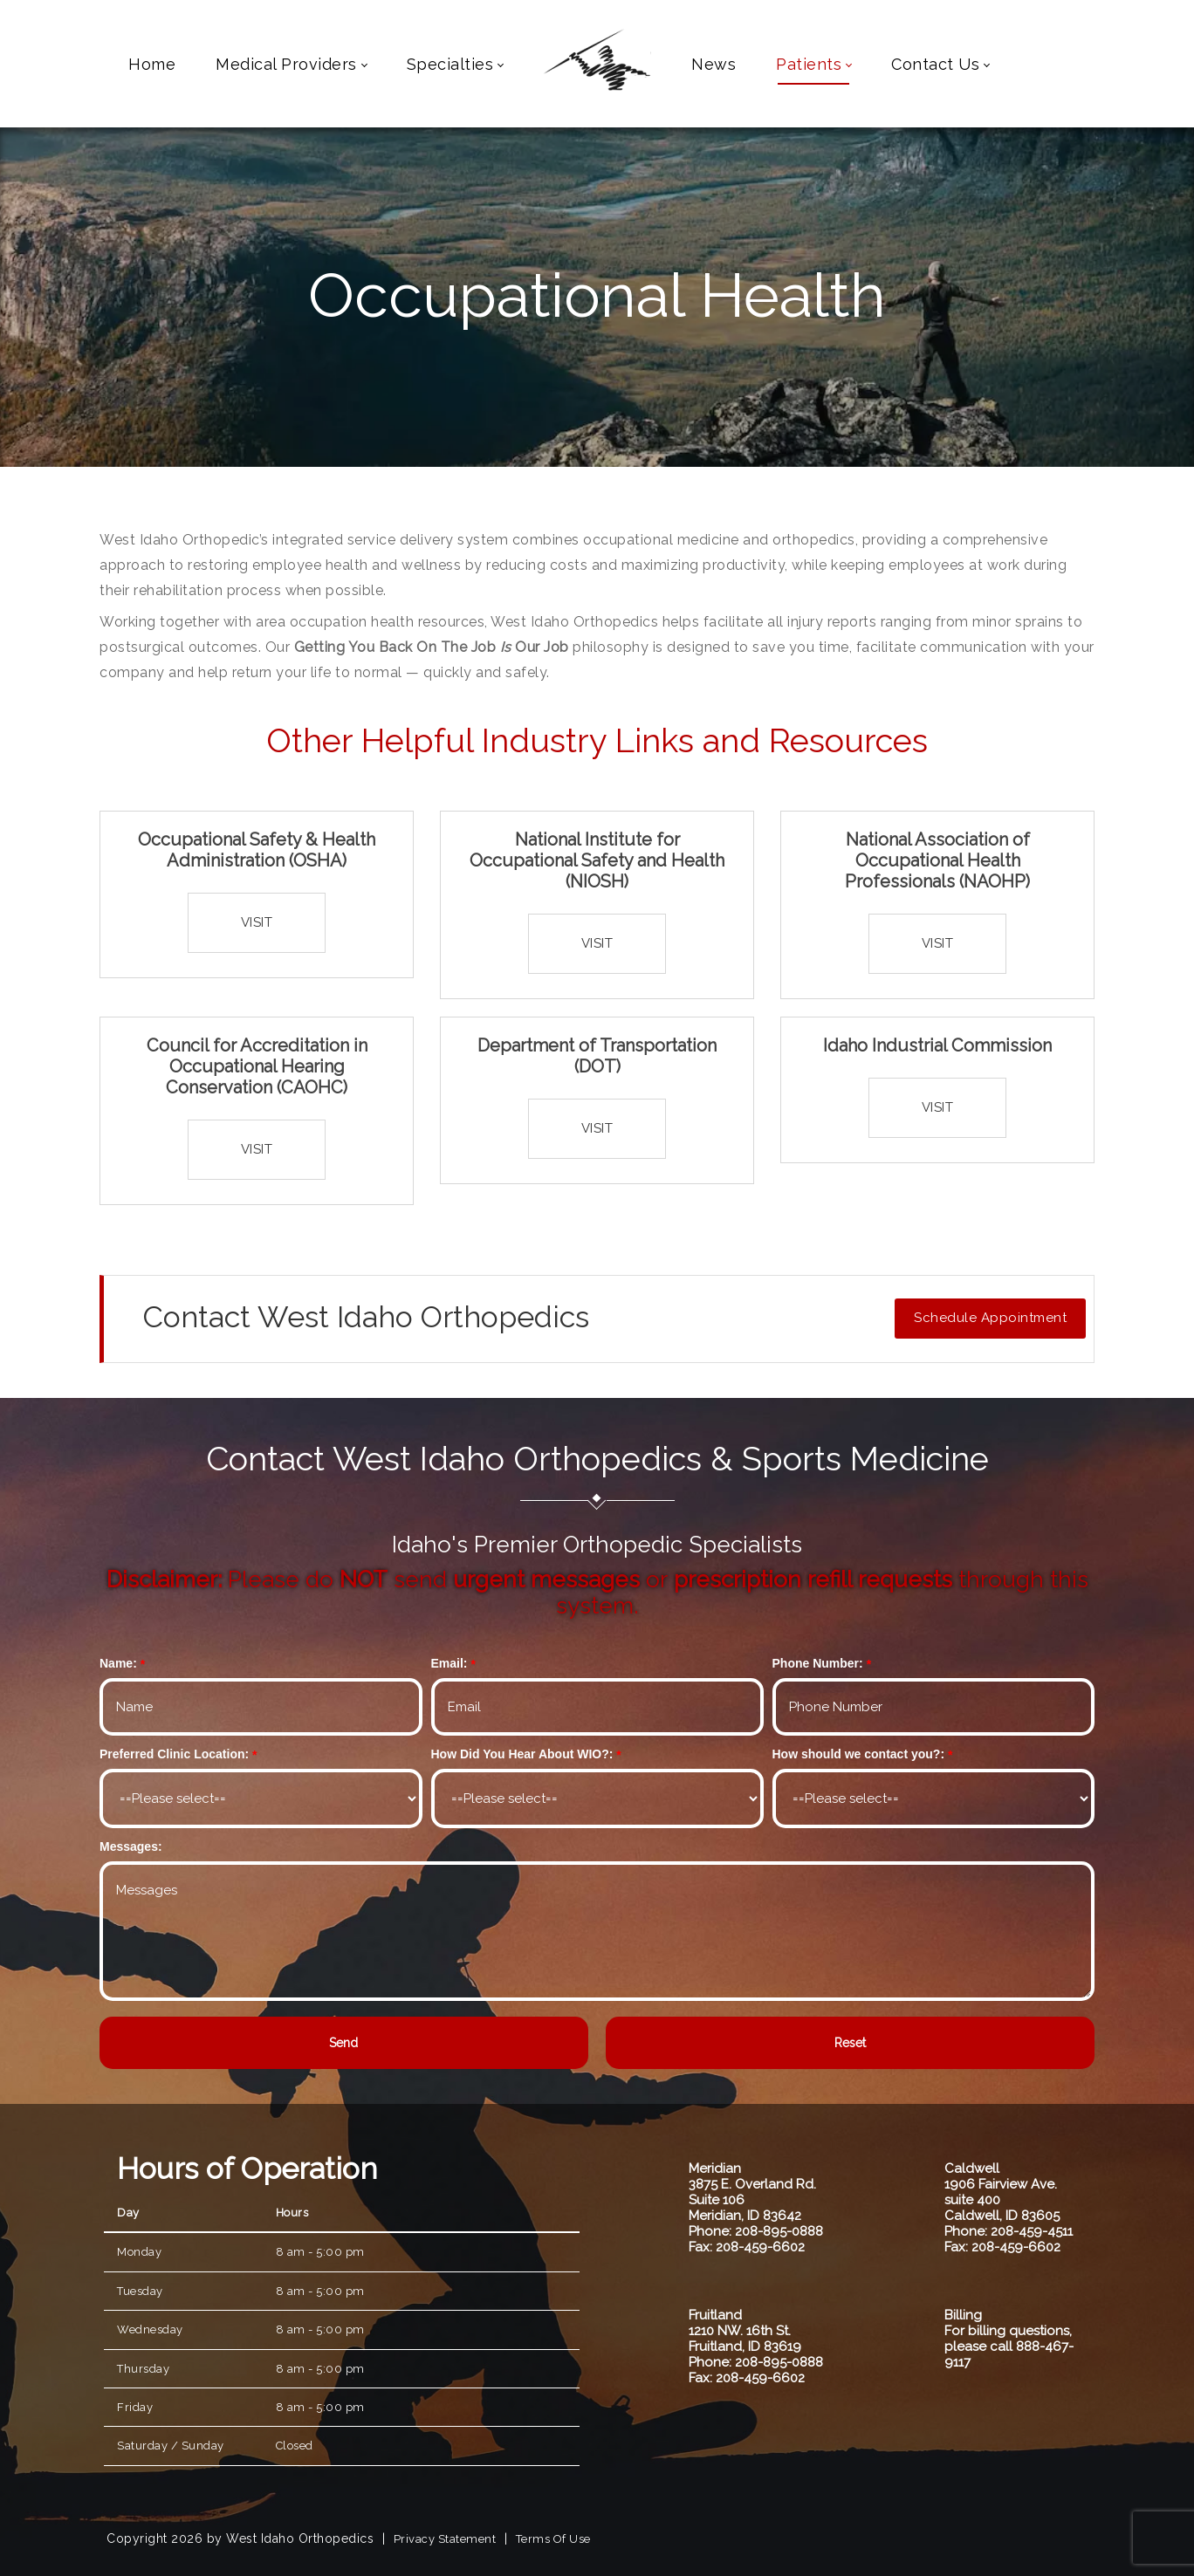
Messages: (131, 1846)
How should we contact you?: (858, 1754)
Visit (257, 922)
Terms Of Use (553, 2538)
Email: (449, 1663)
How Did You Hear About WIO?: (522, 1754)
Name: (118, 1663)
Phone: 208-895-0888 (756, 2231)
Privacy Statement (445, 2538)
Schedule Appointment (990, 1318)
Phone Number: (817, 1663)
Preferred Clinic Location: (174, 1754)
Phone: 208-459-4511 (1008, 2231)
